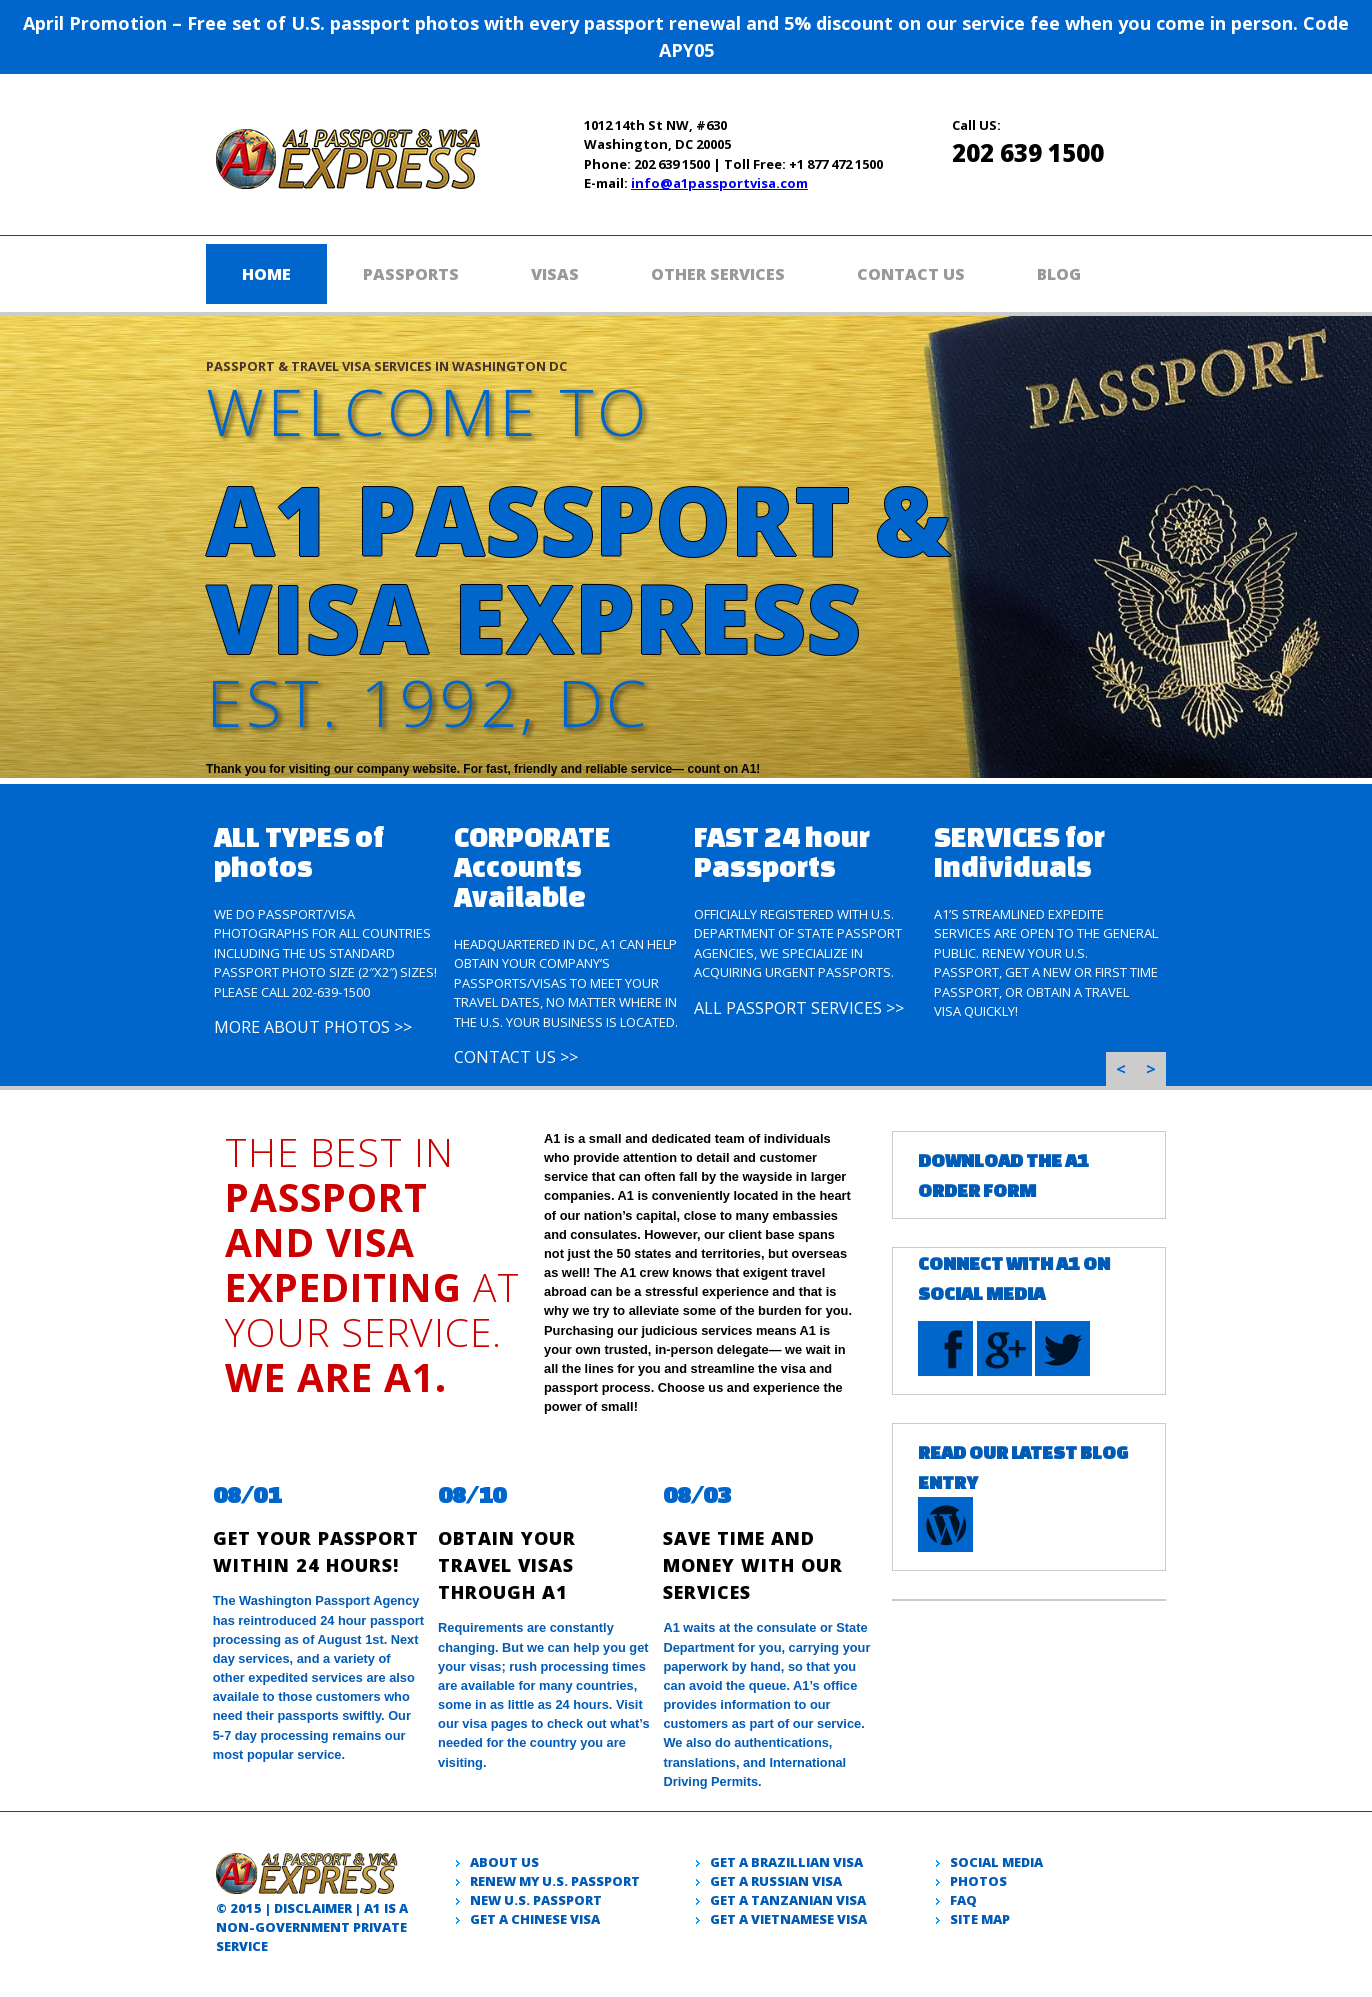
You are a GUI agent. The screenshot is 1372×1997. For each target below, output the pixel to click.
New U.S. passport (536, 1900)
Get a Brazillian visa (786, 1862)
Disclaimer (313, 1908)
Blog (1059, 274)
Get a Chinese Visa (535, 1919)
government (302, 1927)
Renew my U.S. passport (555, 1881)
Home (266, 274)
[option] (326, 916)
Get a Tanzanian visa (788, 1900)
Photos (978, 1881)
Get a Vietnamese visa (788, 1919)
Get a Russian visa (776, 1881)
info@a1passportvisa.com (719, 183)
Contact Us (911, 274)
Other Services (718, 274)
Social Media (996, 1862)
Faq (963, 1900)
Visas (555, 274)
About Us (504, 1862)
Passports (411, 274)
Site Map (980, 1919)
